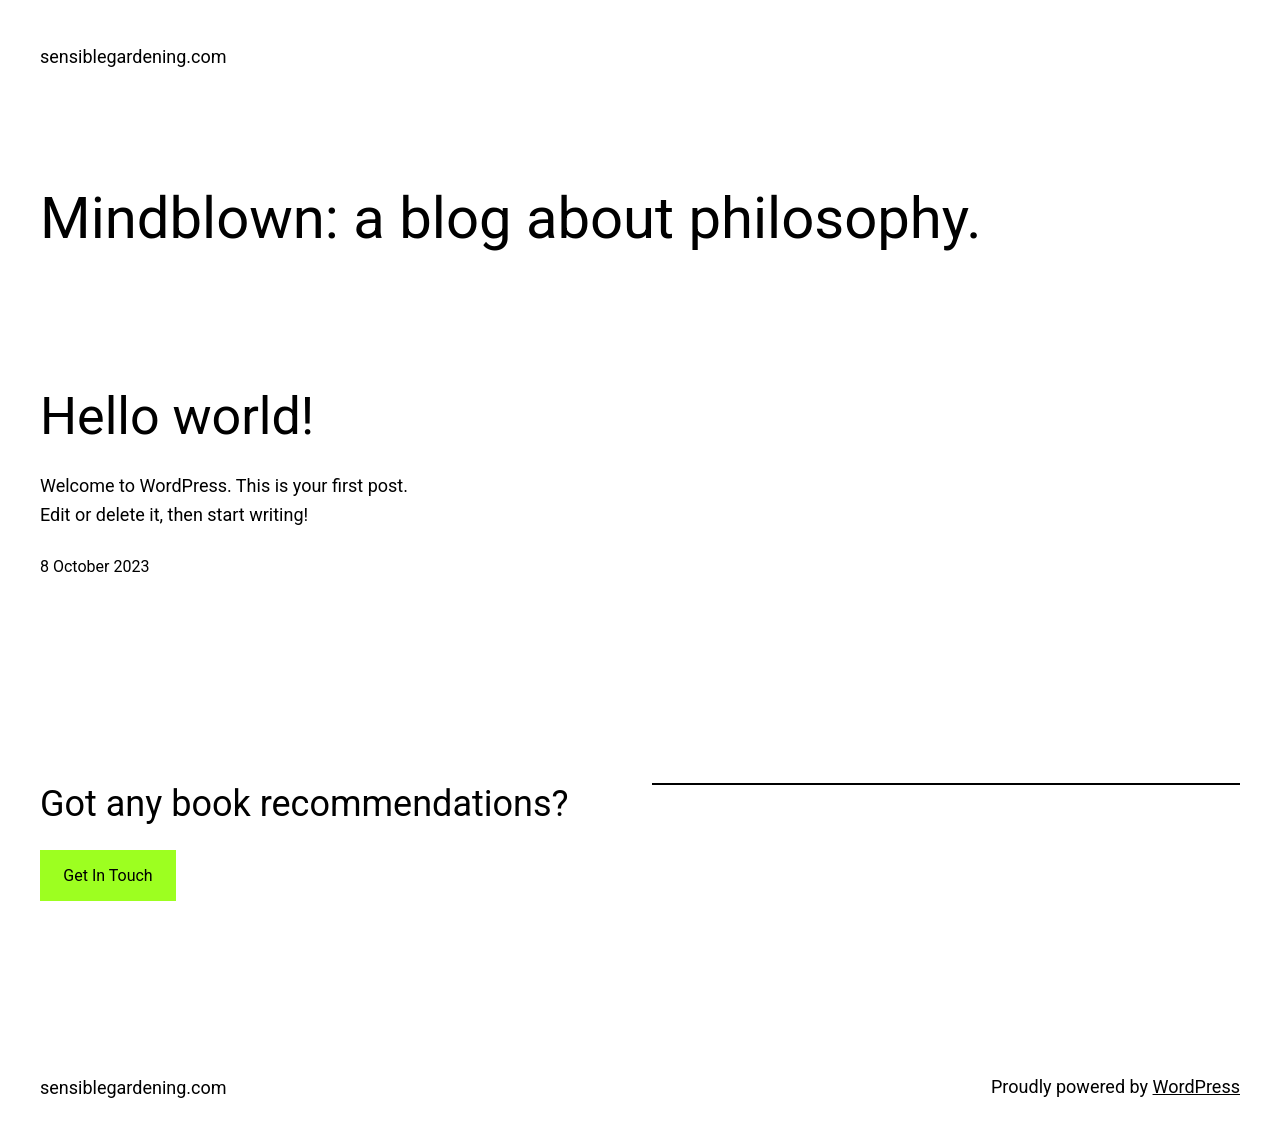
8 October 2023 (94, 566)
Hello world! (177, 416)
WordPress (1196, 1086)
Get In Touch (107, 875)
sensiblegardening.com (133, 56)
